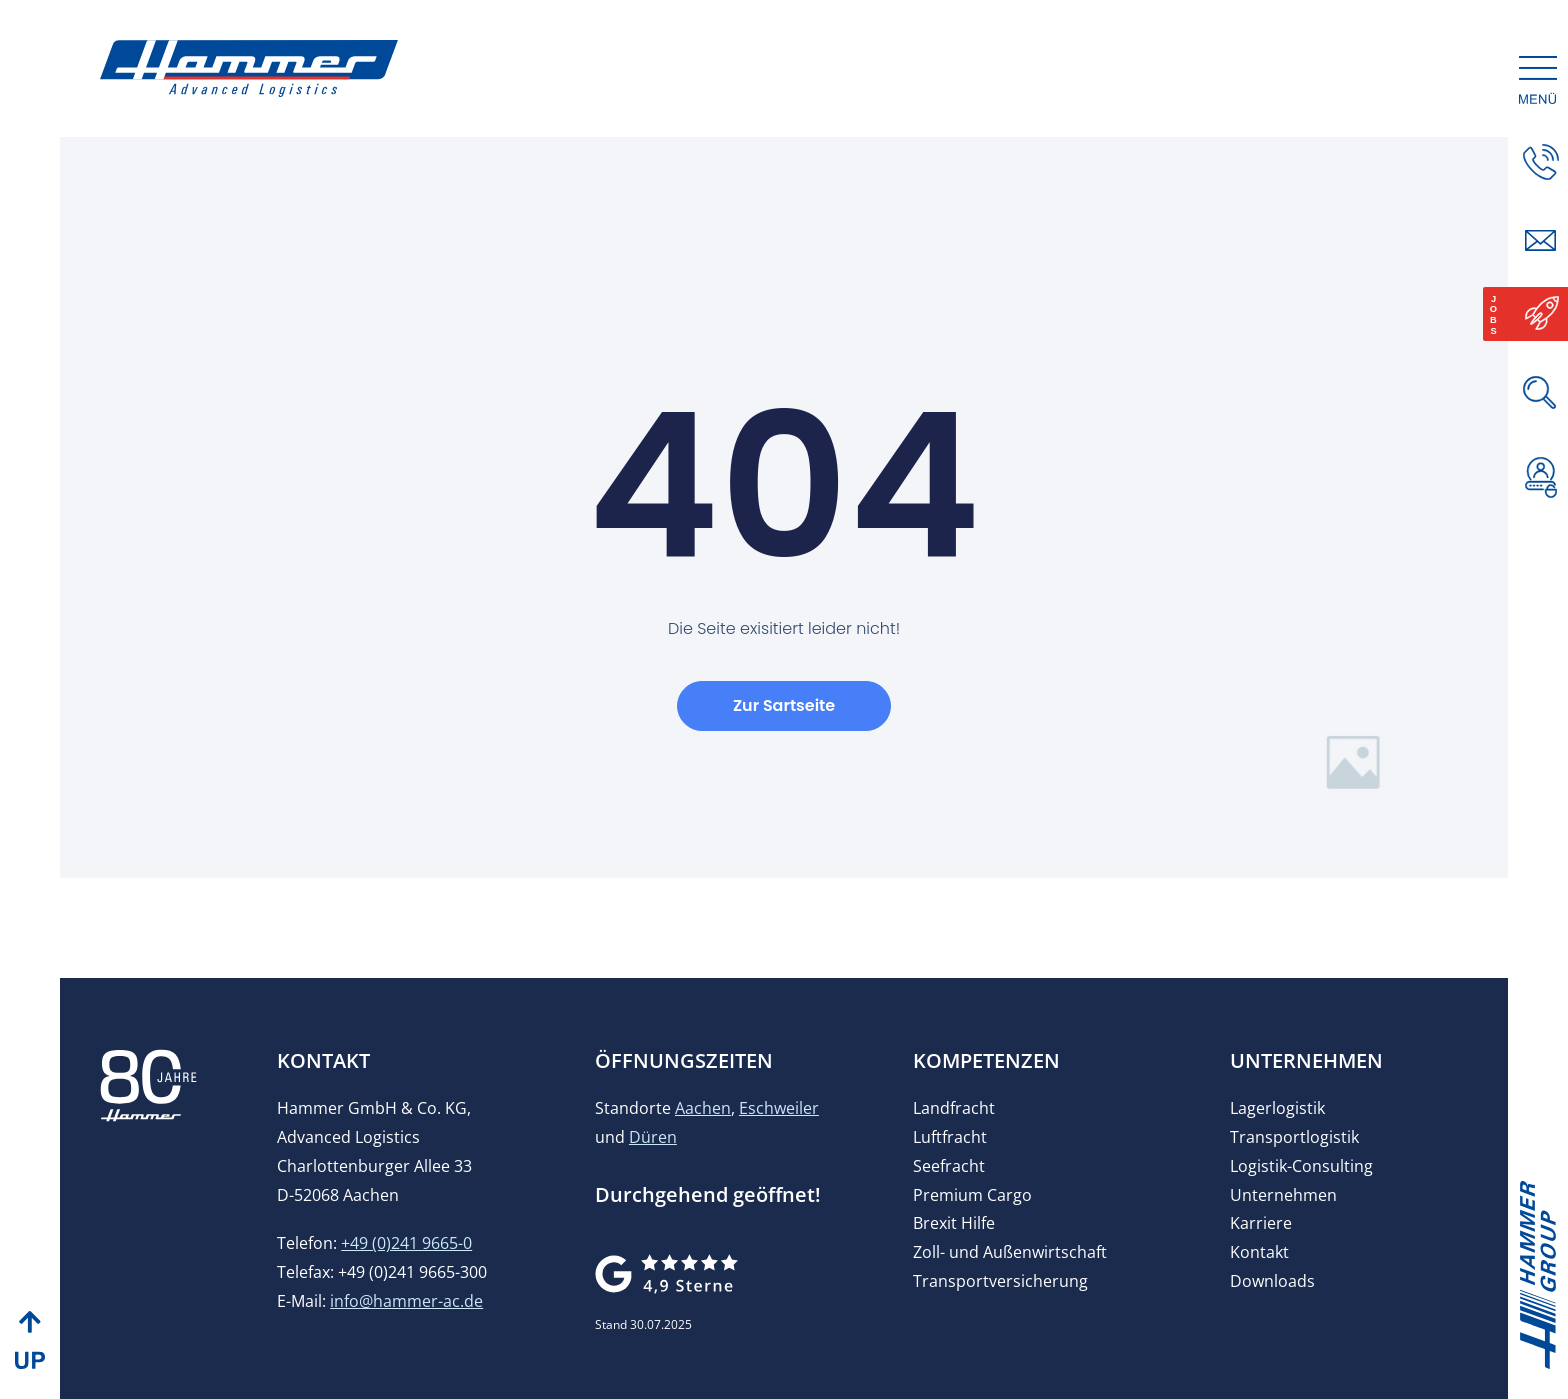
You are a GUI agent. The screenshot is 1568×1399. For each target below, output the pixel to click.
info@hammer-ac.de (406, 1330)
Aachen (703, 1137)
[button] (1541, 551)
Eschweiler (779, 1137)
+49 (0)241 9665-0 (406, 1272)
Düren (653, 1166)
